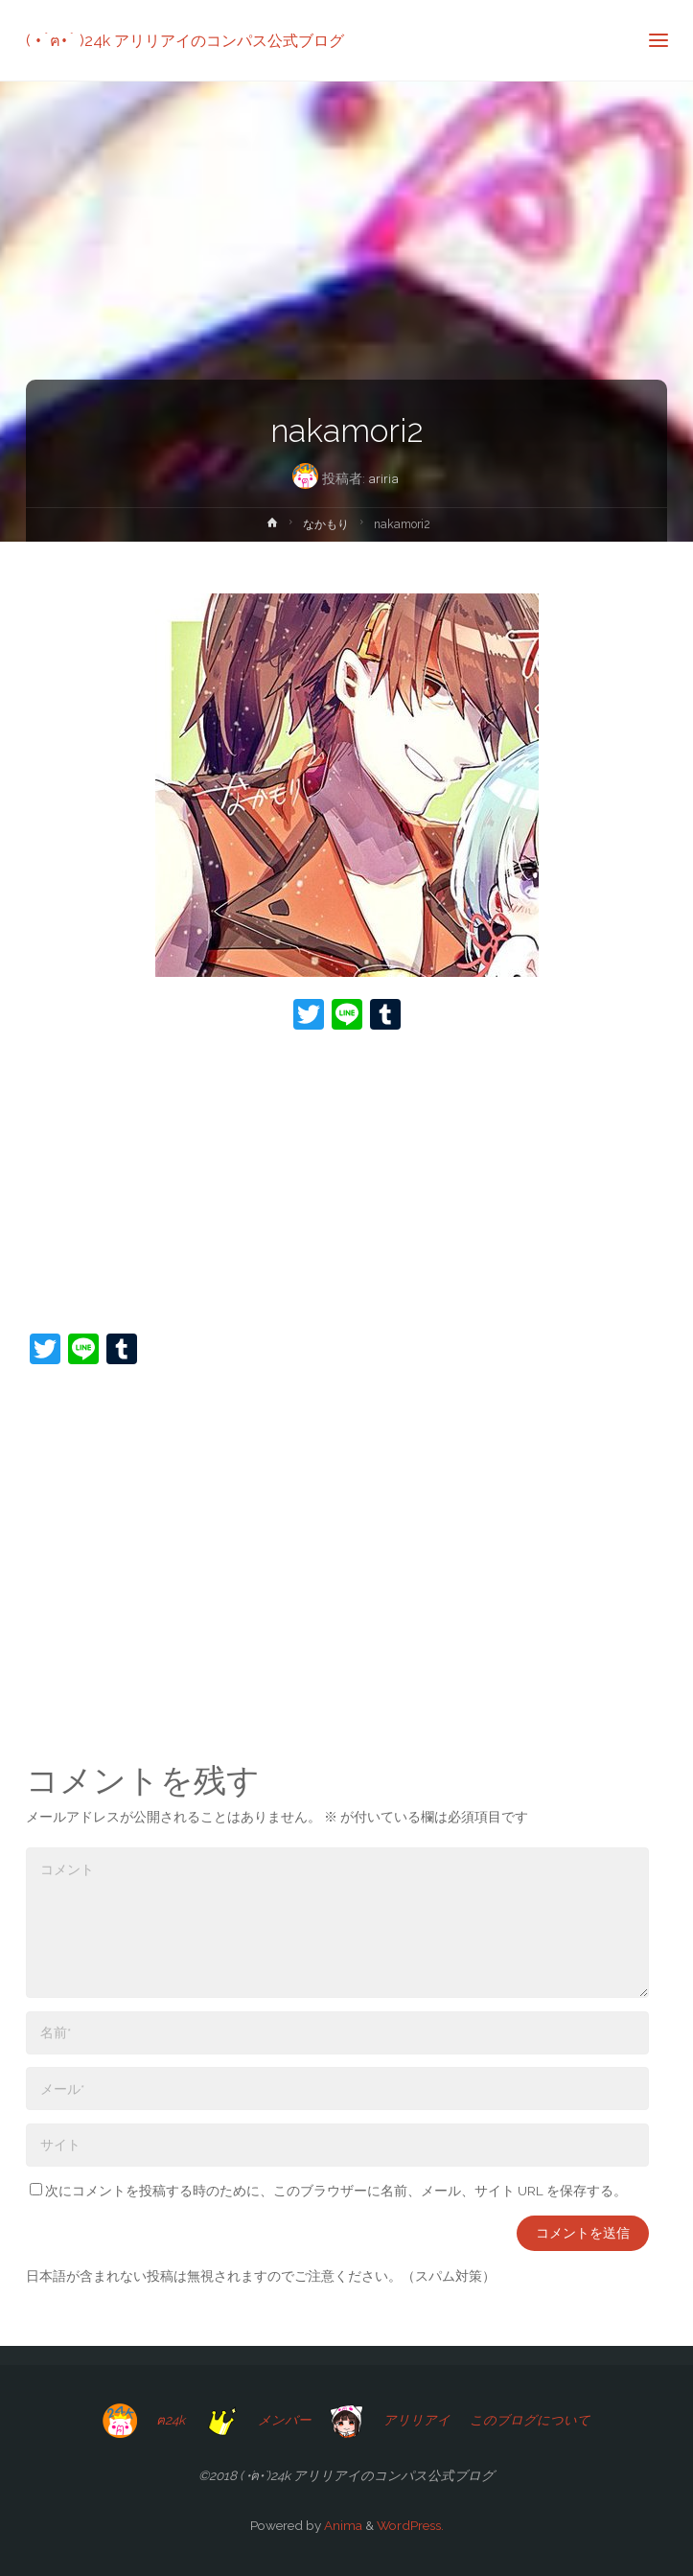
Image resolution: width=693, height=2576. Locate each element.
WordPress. (410, 2525)
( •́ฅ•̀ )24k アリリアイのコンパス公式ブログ (185, 40)
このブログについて (530, 2419)
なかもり (326, 524)
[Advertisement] (346, 1184)
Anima (341, 2525)
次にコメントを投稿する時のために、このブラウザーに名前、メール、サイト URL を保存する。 (328, 2190)
